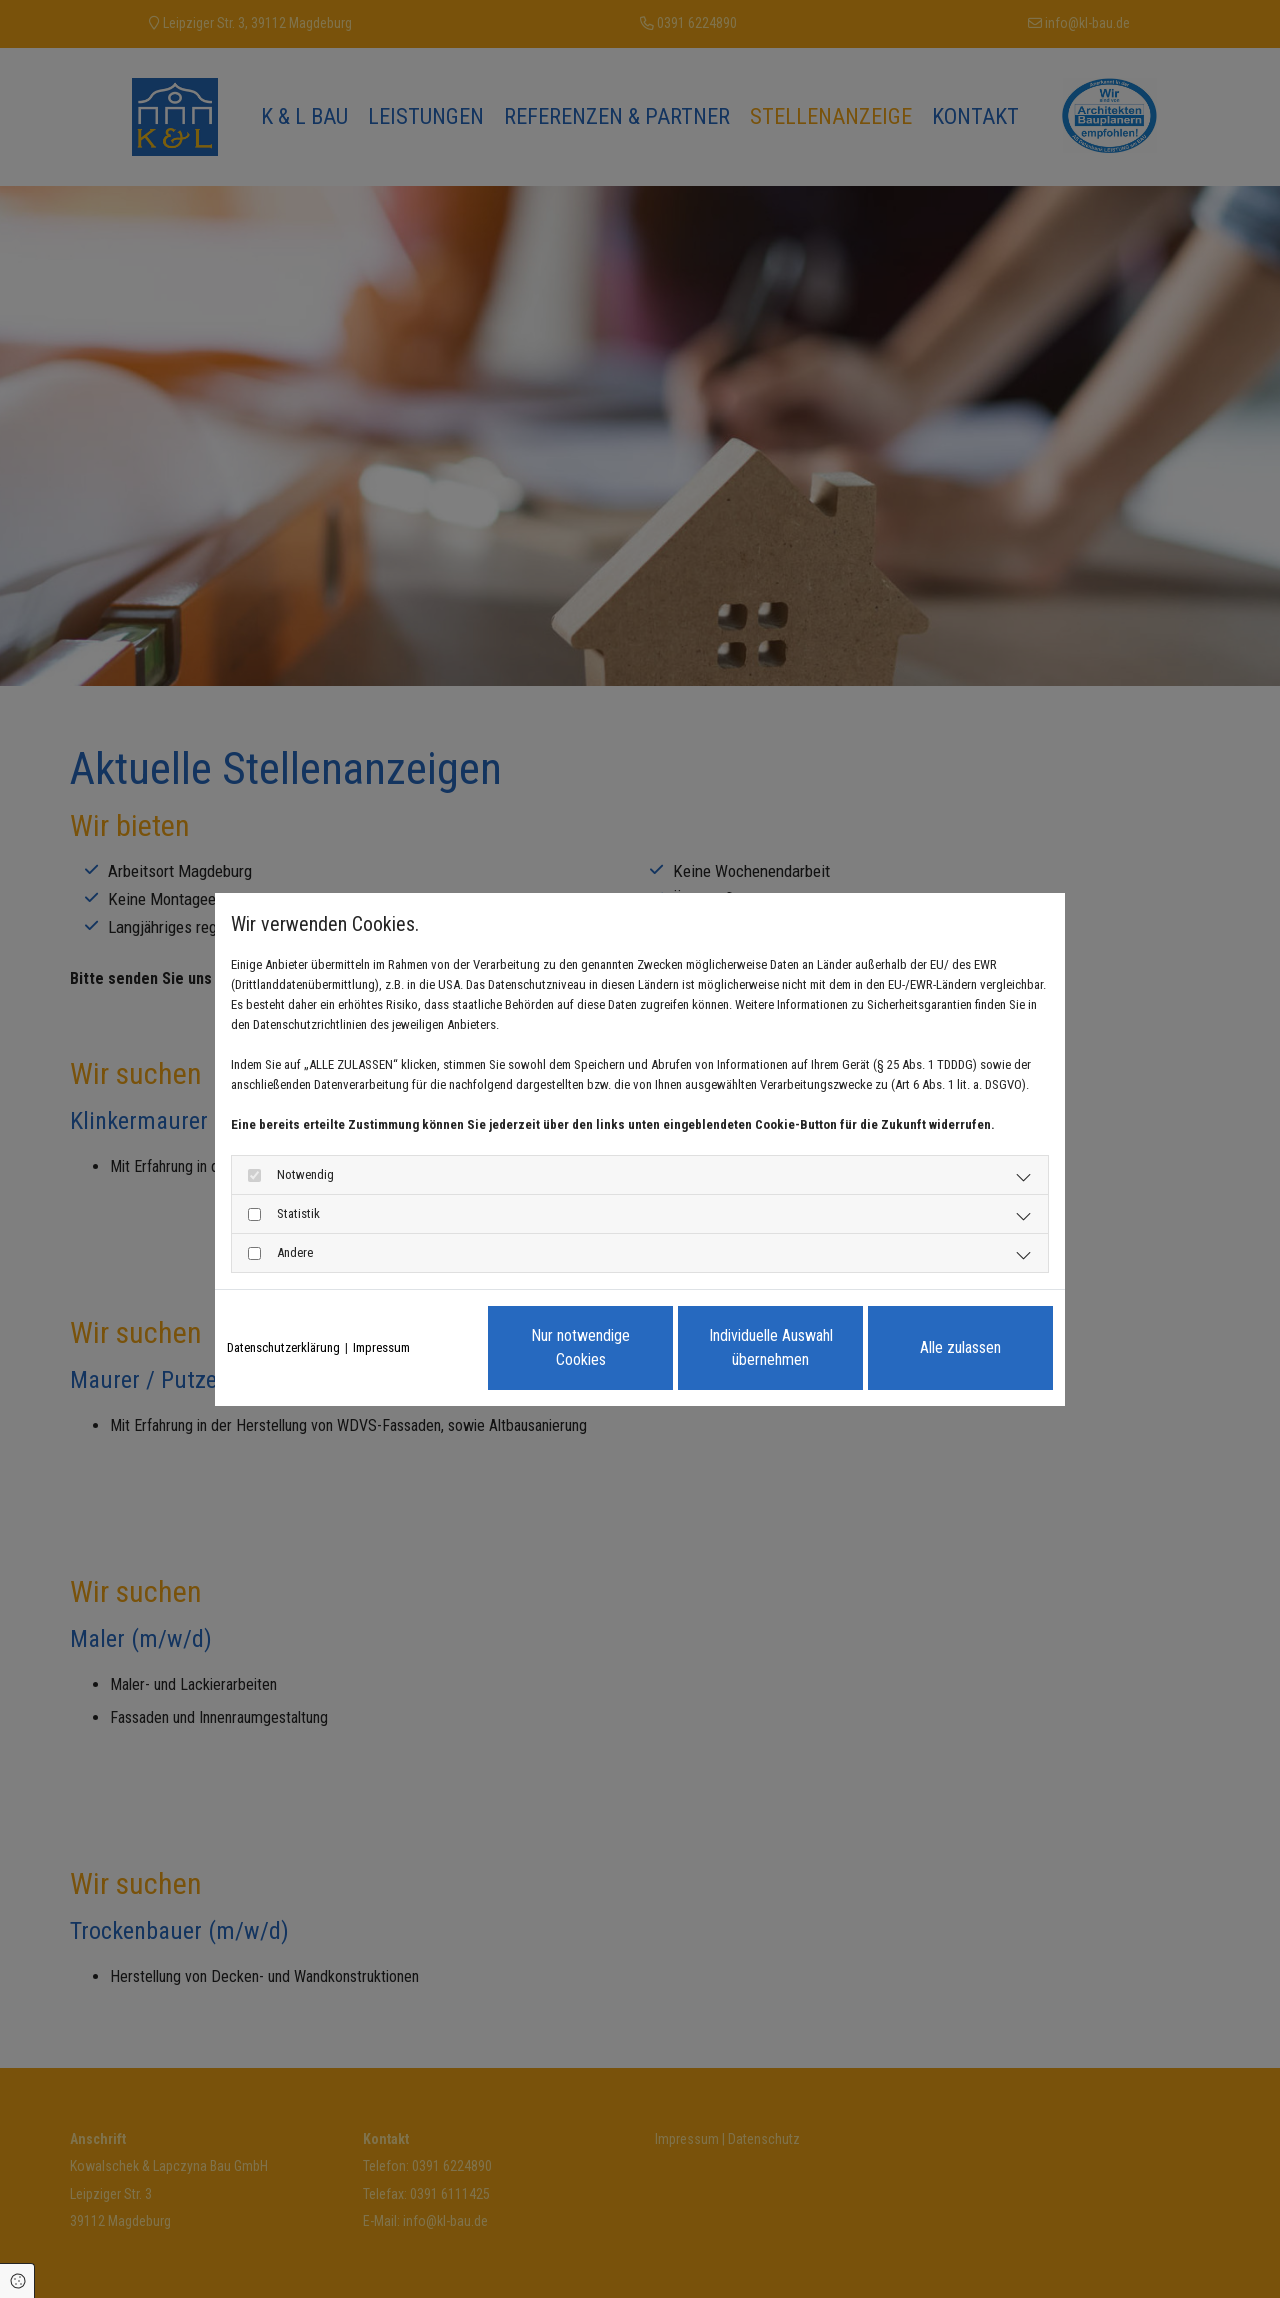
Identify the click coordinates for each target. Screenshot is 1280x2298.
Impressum (381, 1347)
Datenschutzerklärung (283, 1347)
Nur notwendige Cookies (580, 1347)
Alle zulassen (960, 1347)
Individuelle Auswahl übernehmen (771, 1347)
